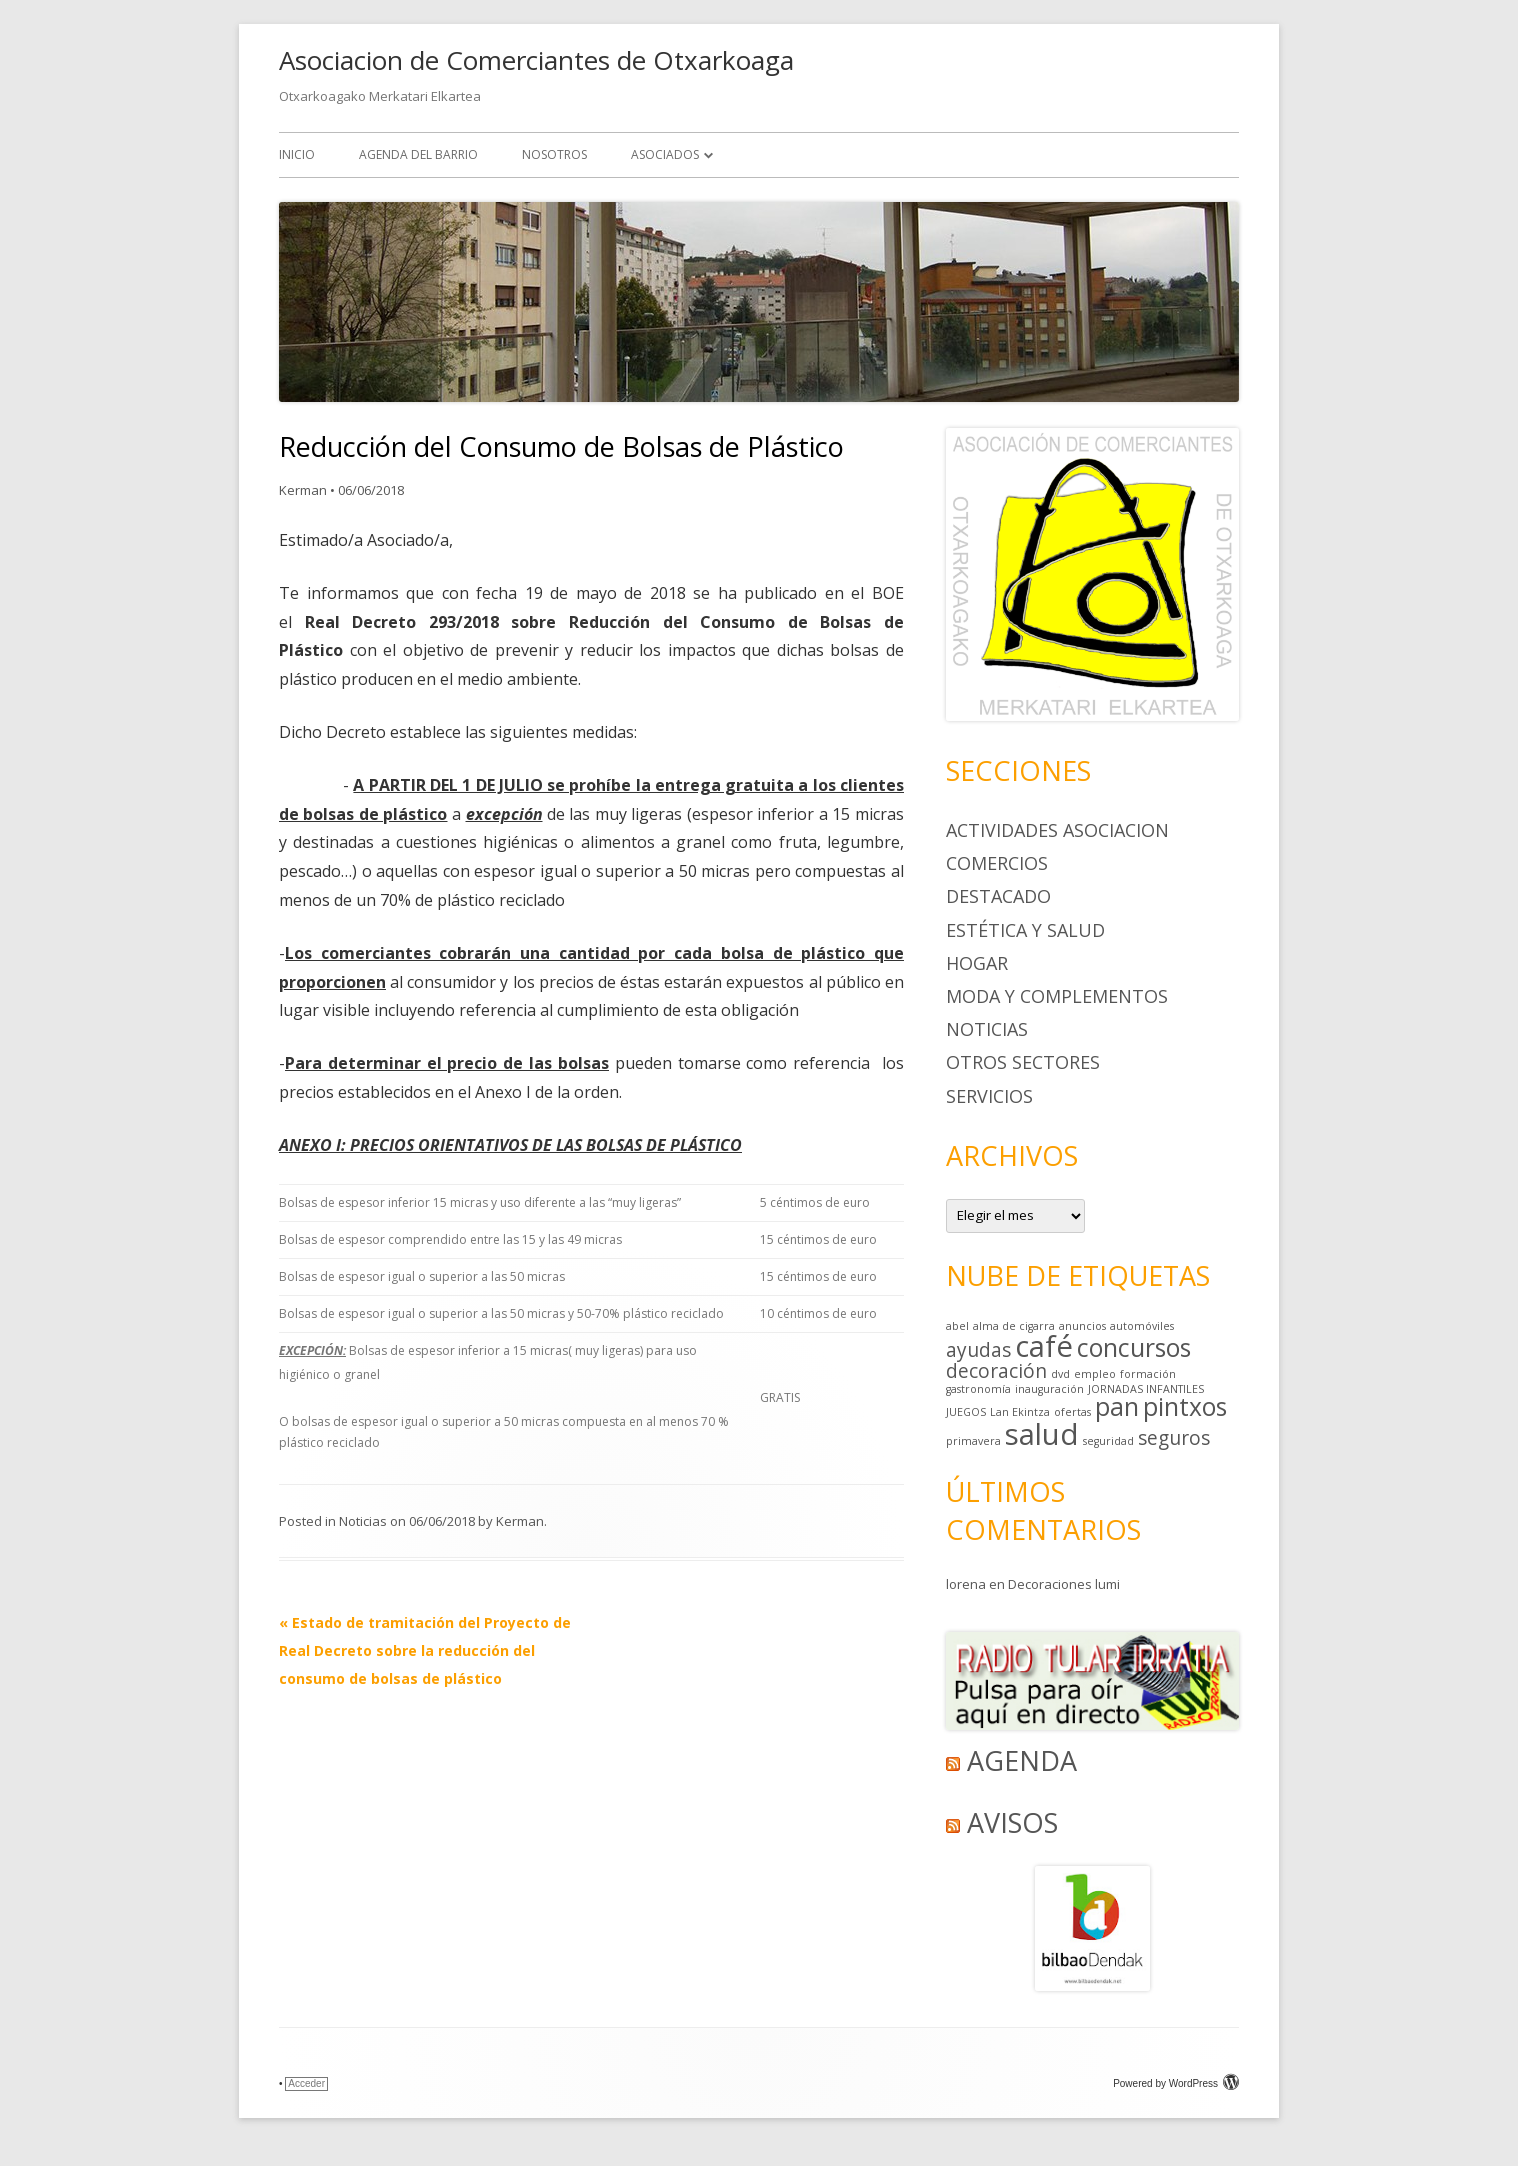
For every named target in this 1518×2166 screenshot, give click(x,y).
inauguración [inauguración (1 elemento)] (1049, 1389)
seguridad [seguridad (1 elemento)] (1108, 1441)
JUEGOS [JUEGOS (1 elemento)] (966, 1412)
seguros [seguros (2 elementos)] (1174, 1438)
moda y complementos (1057, 996)
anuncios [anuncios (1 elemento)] (1082, 1326)
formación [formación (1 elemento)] (1148, 1374)
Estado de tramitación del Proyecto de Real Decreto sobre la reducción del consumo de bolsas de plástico (425, 1650)
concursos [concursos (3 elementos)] (1134, 1347)
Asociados (665, 154)
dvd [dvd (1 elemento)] (1060, 1374)
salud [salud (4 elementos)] (1042, 1434)
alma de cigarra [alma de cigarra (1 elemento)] (1014, 1326)
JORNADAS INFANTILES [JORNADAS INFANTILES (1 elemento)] (1146, 1389)
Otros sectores (1023, 1062)
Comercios (997, 863)
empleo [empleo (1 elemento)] (1095, 1374)
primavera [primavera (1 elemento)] (973, 1441)
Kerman (303, 490)
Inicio (297, 154)
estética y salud (1025, 930)
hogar (977, 963)
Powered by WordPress (1176, 2083)
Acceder (306, 2083)
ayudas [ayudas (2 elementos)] (978, 1350)
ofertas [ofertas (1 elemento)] (1072, 1412)
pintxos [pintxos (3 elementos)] (1185, 1406)
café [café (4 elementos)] (1044, 1346)
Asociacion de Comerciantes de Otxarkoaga (536, 60)
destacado (998, 896)
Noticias (363, 1521)
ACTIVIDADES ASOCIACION (1057, 830)
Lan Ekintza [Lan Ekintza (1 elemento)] (1020, 1412)
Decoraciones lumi (1064, 1584)
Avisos (1012, 1822)
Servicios (989, 1096)
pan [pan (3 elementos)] (1117, 1406)
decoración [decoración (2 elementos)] (996, 1371)
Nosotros (554, 154)
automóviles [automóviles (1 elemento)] (1142, 1326)
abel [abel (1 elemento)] (957, 1326)
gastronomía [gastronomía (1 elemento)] (978, 1389)
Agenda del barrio (418, 154)
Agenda (1022, 1760)
